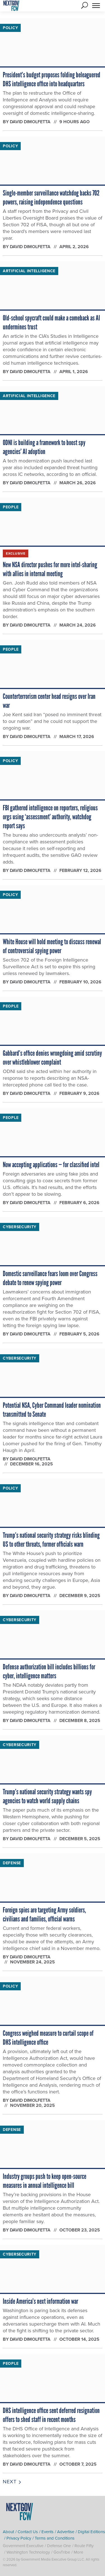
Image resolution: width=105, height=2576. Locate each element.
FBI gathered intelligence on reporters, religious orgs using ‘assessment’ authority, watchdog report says (50, 816)
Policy (10, 28)
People (10, 507)
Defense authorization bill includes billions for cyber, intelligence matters (49, 1671)
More (78, 2552)
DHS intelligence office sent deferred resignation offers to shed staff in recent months (51, 2415)
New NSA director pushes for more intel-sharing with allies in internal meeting (50, 569)
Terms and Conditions (54, 2538)
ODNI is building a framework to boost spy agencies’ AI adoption (44, 447)
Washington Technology (28, 2552)
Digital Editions (91, 2532)
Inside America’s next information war (40, 2301)
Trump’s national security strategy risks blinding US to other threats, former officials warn (51, 1540)
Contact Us (28, 2532)
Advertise (65, 2532)
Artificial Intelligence (29, 271)
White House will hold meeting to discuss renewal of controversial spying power (52, 946)
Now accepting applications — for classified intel (51, 1164)
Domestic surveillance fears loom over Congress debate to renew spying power (50, 1278)
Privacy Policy (18, 2538)
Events (47, 2532)
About (8, 2532)
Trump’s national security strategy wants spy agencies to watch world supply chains (47, 1796)
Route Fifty (84, 2546)
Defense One (59, 2546)
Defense (12, 1863)
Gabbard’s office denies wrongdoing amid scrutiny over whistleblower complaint (52, 1058)
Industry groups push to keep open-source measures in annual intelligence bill (44, 2181)
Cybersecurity (19, 1227)
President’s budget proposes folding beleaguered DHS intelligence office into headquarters (51, 79)
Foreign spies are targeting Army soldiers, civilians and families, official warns (44, 1914)
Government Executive (23, 2546)
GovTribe (61, 2552)
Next (12, 2481)
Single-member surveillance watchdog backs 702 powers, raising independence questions (51, 197)
